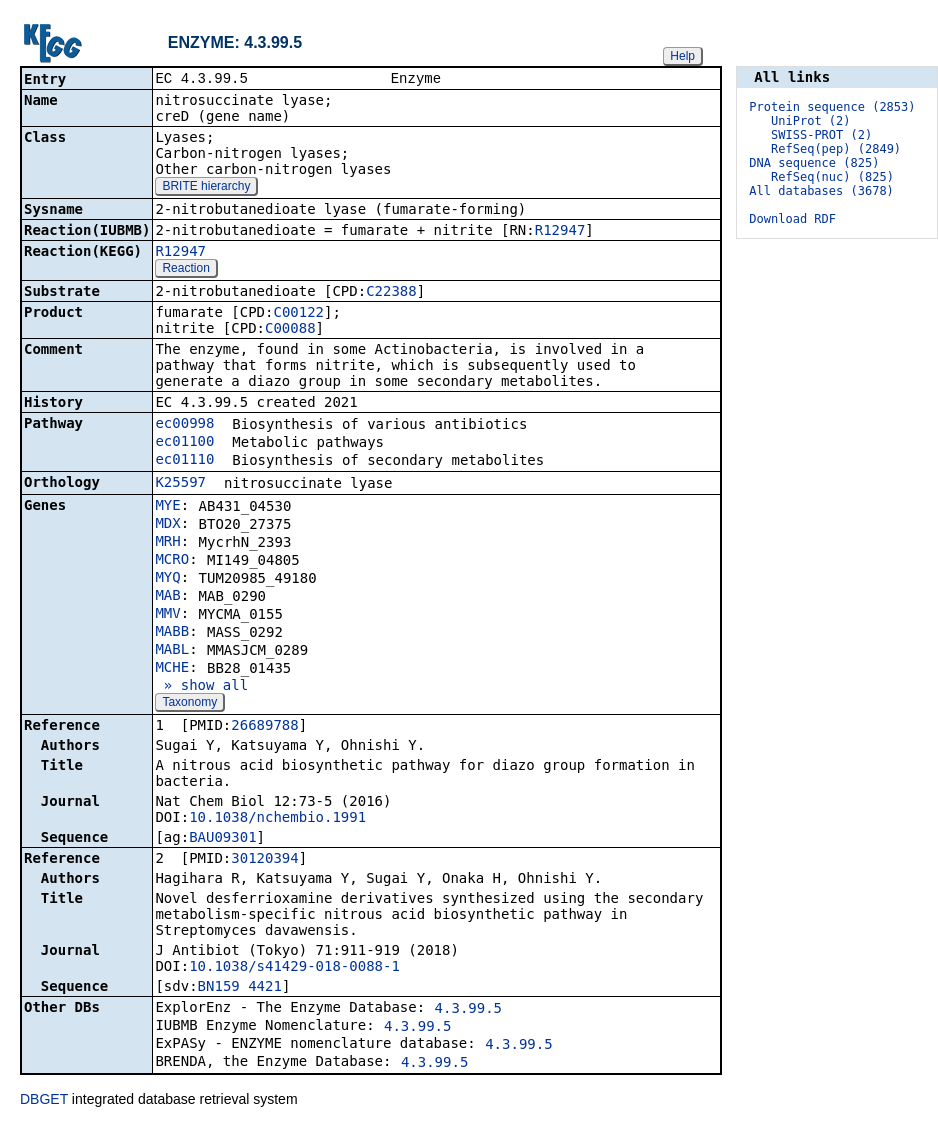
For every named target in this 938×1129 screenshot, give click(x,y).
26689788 (264, 727)
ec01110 (184, 461)
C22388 (391, 293)
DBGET (44, 1101)
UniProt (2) (810, 121)
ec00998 (184, 425)
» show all (201, 687)
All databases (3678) (821, 191)
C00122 (298, 314)
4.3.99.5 (468, 1010)
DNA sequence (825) (814, 163)
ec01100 (184, 443)
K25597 (180, 484)
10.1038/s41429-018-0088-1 (294, 968)
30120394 (264, 860)
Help (682, 56)
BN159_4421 (240, 988)
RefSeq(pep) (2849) (836, 149)
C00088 (290, 330)
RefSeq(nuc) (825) (832, 177)
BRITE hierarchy (206, 188)
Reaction (185, 270)
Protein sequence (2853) (832, 107)
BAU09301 (222, 839)
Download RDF (792, 219)
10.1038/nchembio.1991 (277, 819)
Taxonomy (189, 704)
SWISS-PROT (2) (821, 135)
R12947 (560, 232)
